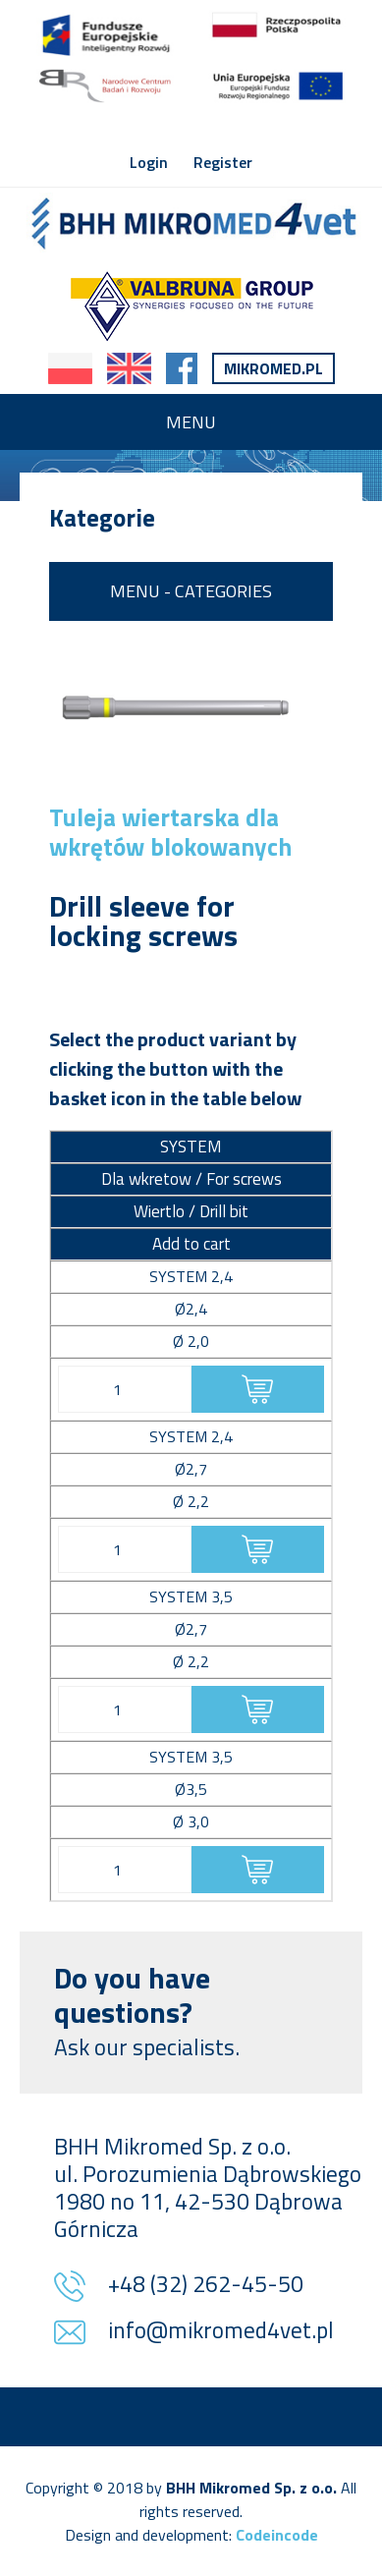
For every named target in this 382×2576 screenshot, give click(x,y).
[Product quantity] (124, 1389)
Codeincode (277, 2535)
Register (222, 162)
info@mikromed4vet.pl (221, 2332)
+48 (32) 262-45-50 (205, 2285)
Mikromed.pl (273, 368)
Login (149, 162)
